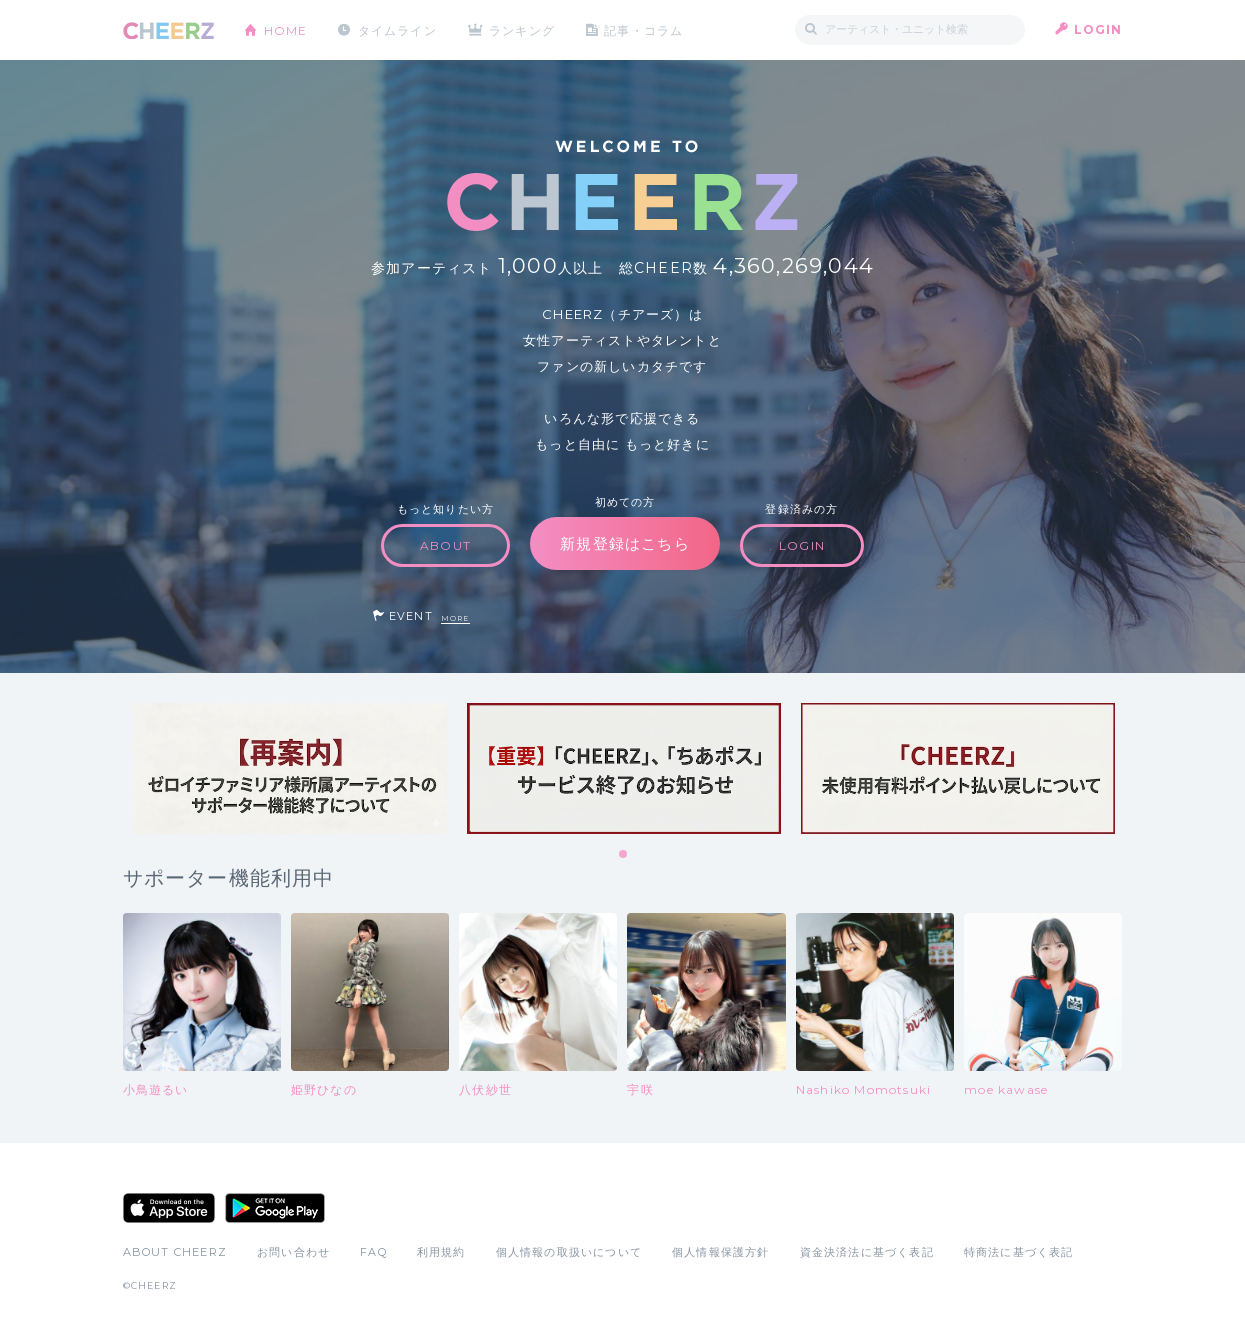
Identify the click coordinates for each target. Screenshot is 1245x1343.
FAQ (373, 1252)
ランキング (523, 29)
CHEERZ (168, 30)
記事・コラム (644, 29)
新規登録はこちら (625, 543)
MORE (455, 618)
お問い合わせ (293, 1252)
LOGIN (1098, 29)
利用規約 (441, 1252)
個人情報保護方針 (721, 1252)
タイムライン (397, 29)
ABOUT (445, 545)
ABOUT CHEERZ (175, 1252)
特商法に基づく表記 (1019, 1252)
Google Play (275, 1208)
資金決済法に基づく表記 (867, 1252)
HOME (286, 29)
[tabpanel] (290, 768)
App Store (169, 1208)
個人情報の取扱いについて (569, 1252)
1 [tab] (624, 855)
